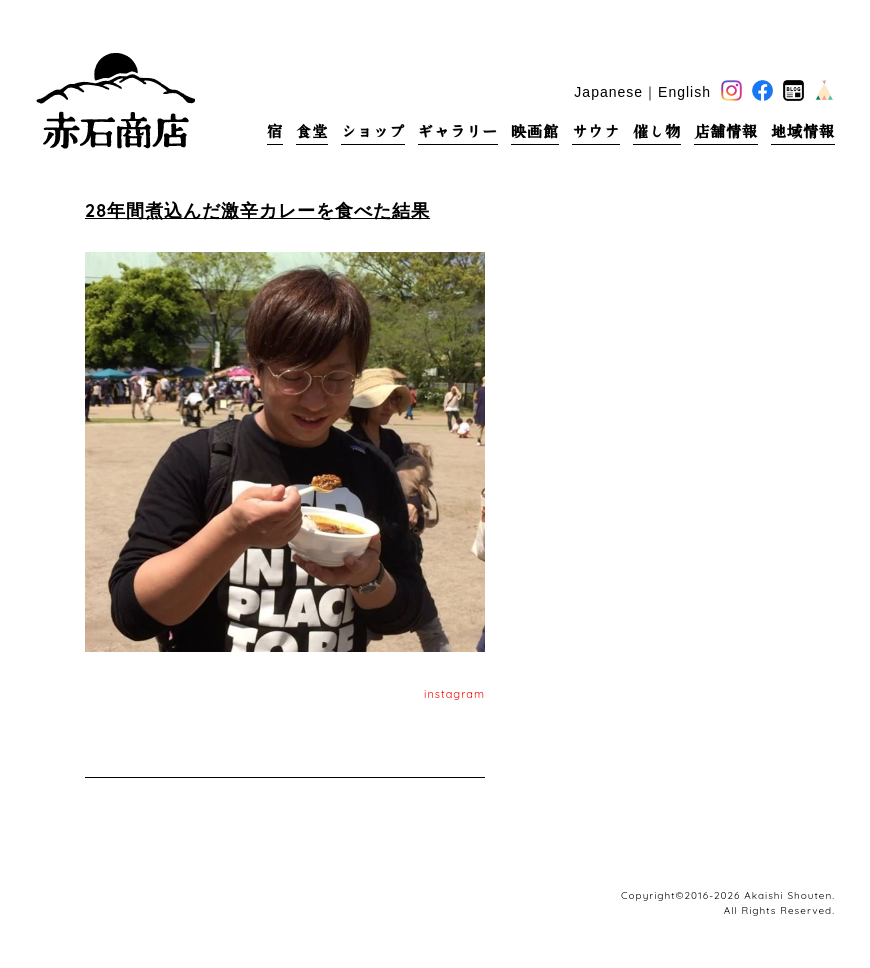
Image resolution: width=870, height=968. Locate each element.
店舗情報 (726, 131)
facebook (762, 90)
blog (793, 90)
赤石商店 (115, 100)
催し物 (657, 131)
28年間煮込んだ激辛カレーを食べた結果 (257, 210)
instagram (454, 694)
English (684, 92)
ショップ (373, 131)
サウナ (596, 131)
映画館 (535, 131)
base (824, 90)
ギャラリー (458, 131)
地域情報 (803, 131)
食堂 (312, 131)
